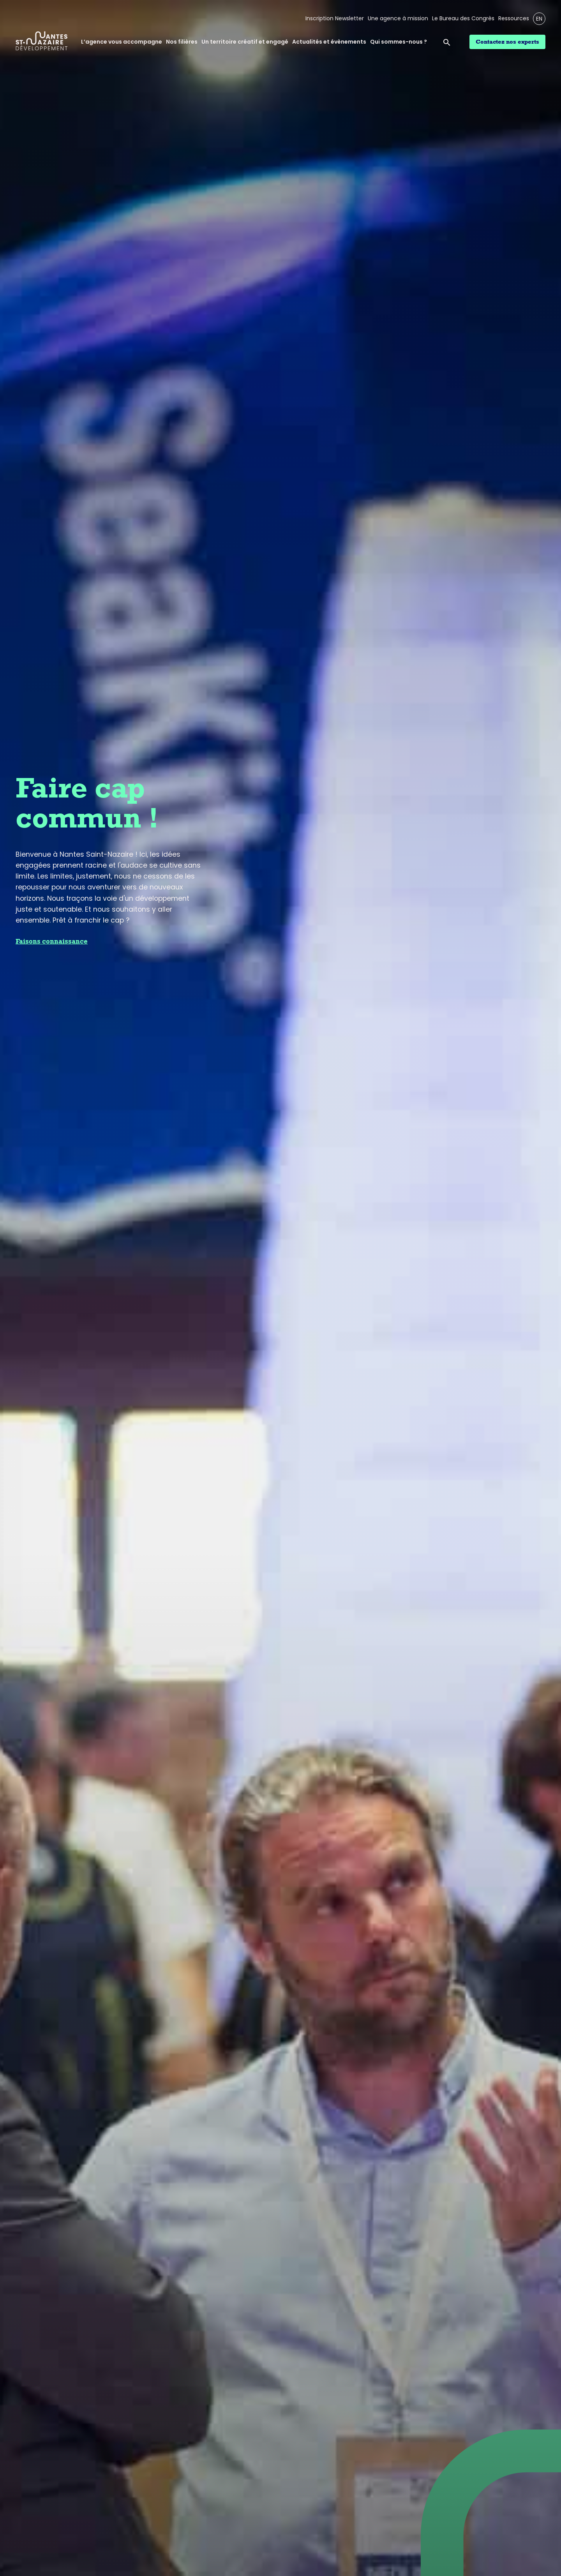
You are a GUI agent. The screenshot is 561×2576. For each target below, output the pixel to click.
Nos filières (182, 42)
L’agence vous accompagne (121, 42)
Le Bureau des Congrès (463, 18)
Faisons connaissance (52, 941)
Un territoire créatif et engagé (244, 42)
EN (539, 19)
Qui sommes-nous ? (398, 42)
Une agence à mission (398, 18)
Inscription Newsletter (334, 18)
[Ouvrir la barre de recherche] (448, 42)
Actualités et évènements (329, 42)
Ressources (513, 18)
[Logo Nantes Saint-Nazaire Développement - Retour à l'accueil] (42, 42)
